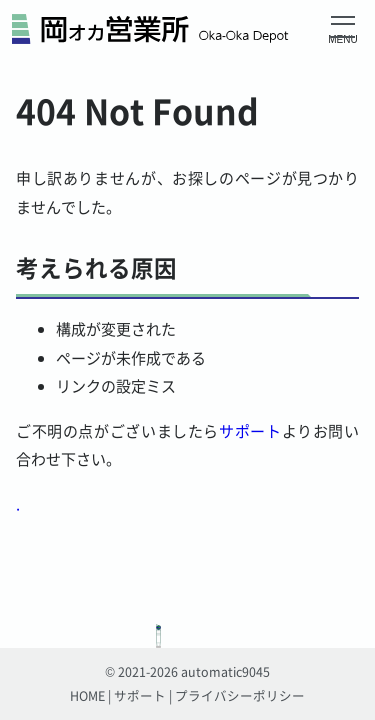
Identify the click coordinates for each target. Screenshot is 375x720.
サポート (250, 430)
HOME (87, 695)
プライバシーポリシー (240, 695)
